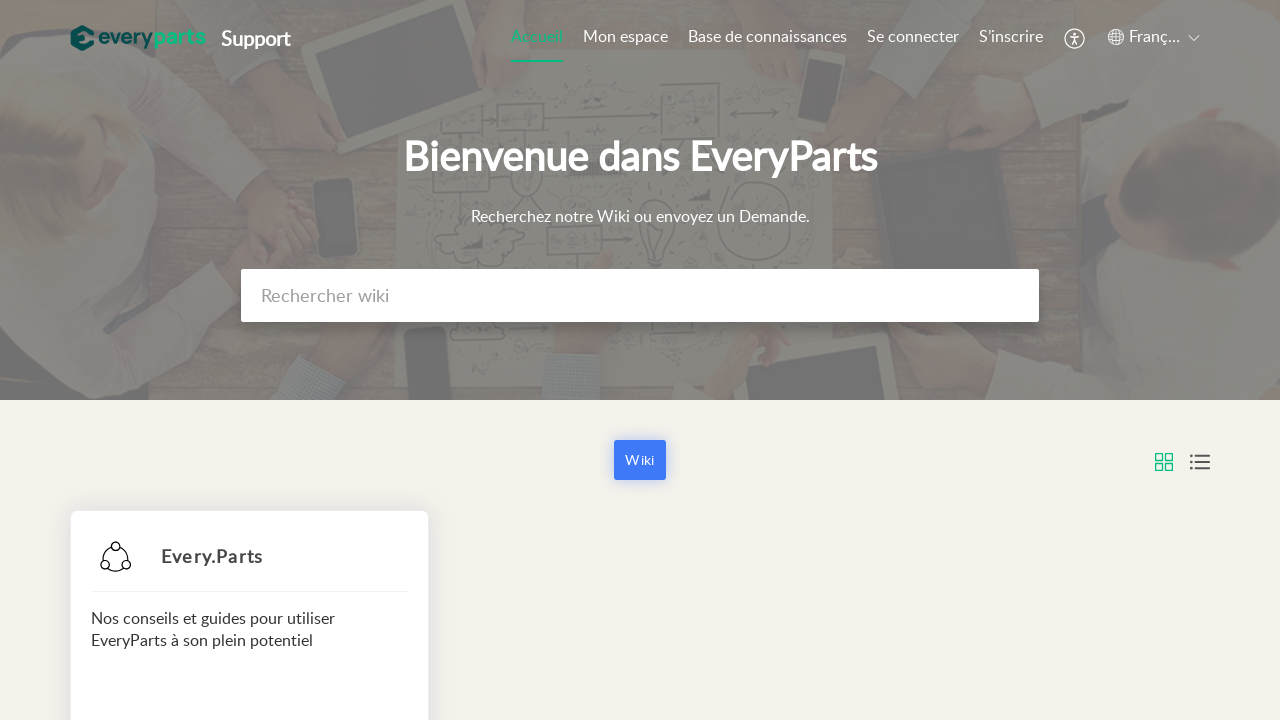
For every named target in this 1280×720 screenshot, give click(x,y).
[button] (1075, 38)
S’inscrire (1011, 36)
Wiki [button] (639, 459)
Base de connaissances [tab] (767, 36)
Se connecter (913, 36)
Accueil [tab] (537, 36)
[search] (640, 295)
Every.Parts (212, 556)
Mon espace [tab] (625, 36)
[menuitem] (913, 38)
